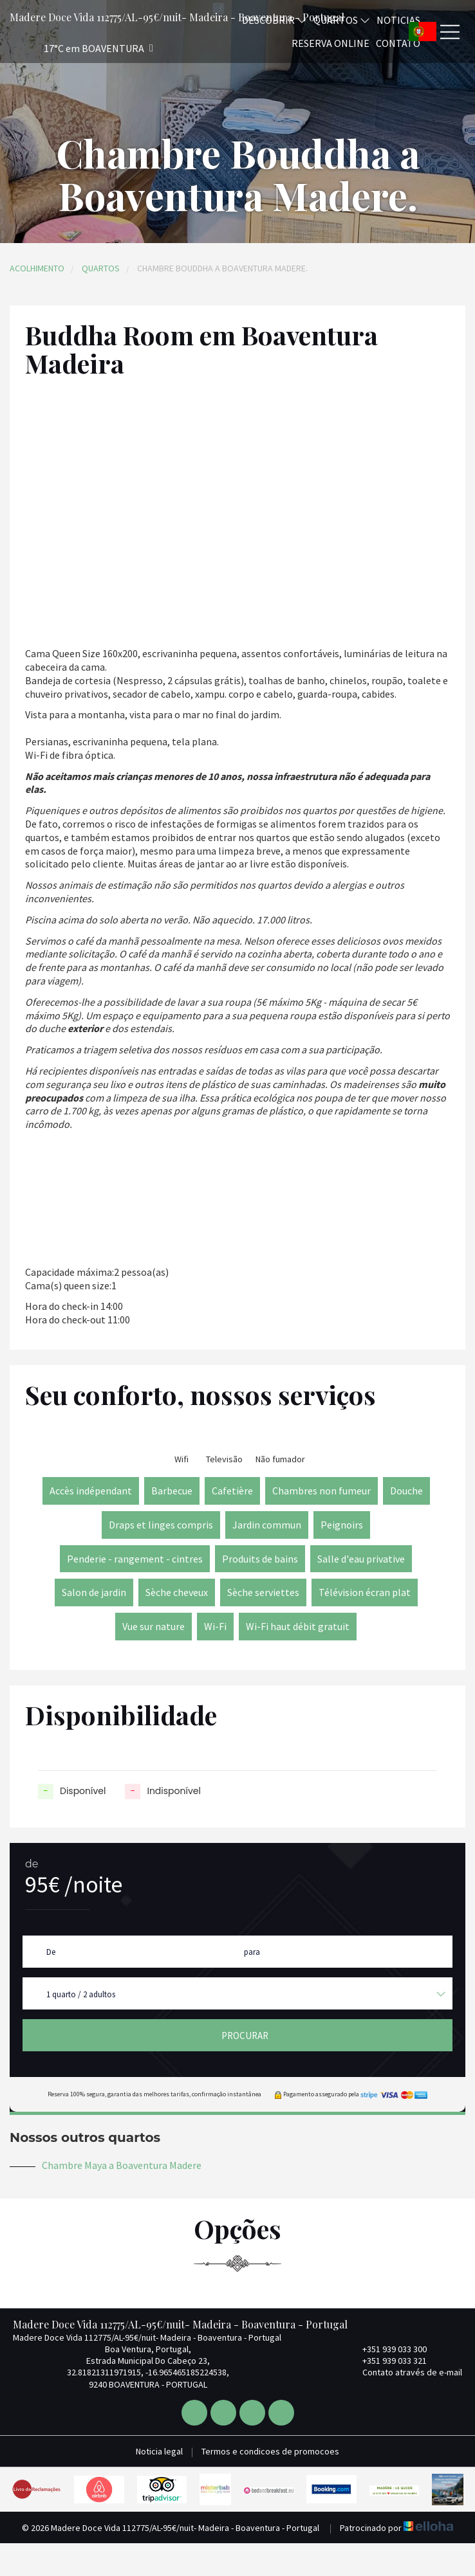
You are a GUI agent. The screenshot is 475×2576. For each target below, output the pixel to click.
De (50, 1951)
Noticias (398, 20)
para (252, 1951)
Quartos (101, 268)
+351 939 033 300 (387, 2349)
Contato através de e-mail (405, 2372)
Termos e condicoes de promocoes (270, 2451)
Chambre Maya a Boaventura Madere (121, 2165)
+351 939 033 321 (387, 2360)
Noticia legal (159, 2451)
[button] (81, 49)
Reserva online (330, 43)
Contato (398, 43)
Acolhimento (37, 268)
